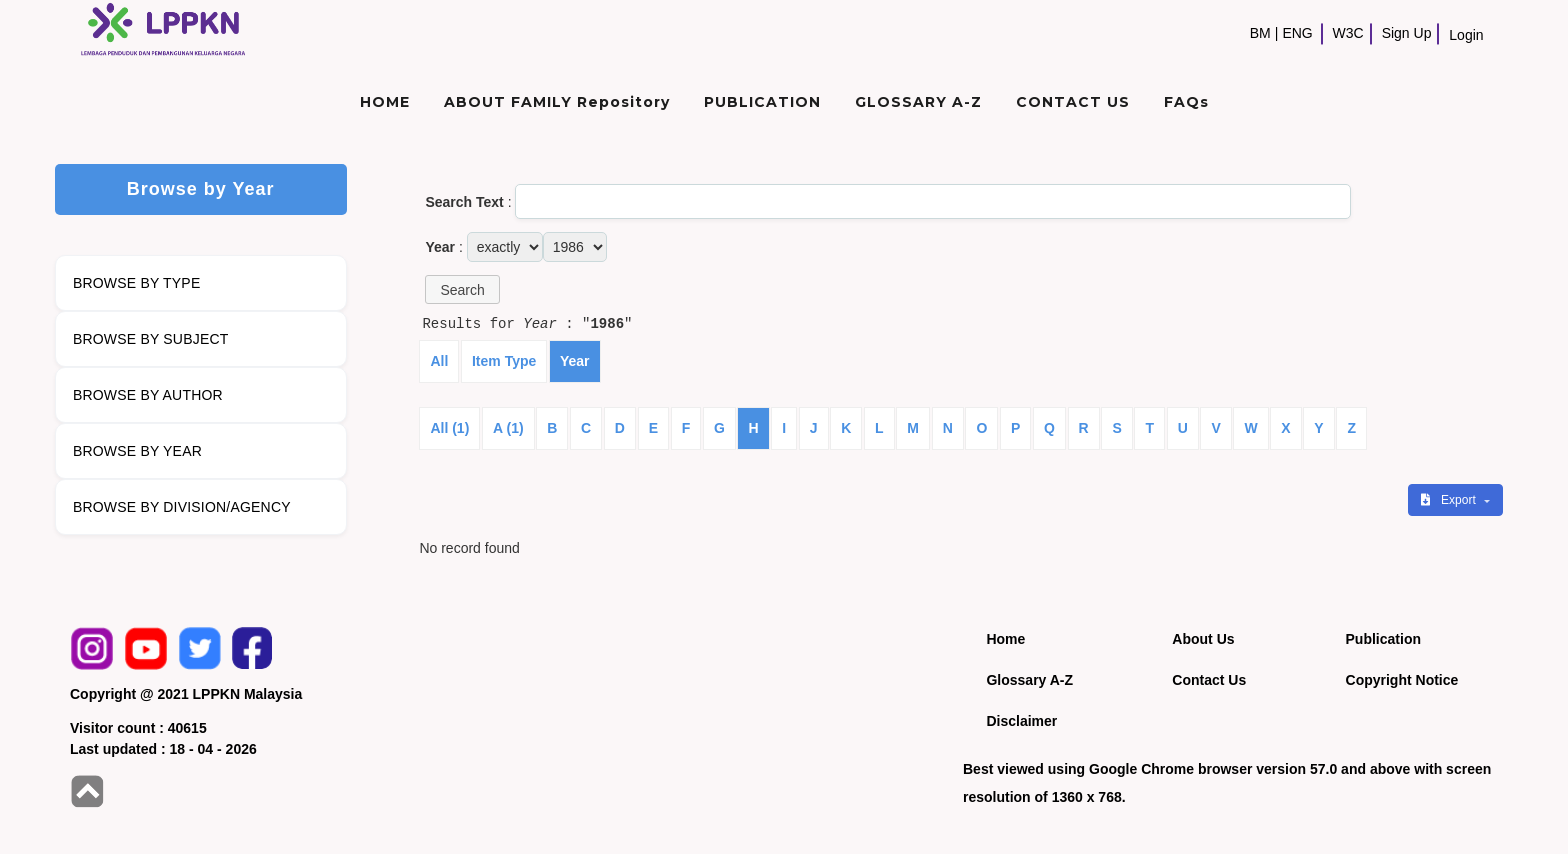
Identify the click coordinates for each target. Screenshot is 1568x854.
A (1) (508, 428)
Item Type (504, 361)
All (439, 361)
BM (1260, 33)
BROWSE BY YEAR (137, 451)
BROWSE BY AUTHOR (148, 395)
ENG (1297, 33)
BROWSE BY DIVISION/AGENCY (182, 507)
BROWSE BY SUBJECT (151, 339)
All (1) (449, 428)
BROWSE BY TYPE (137, 283)
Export (1450, 500)
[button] (462, 289)
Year (575, 361)
